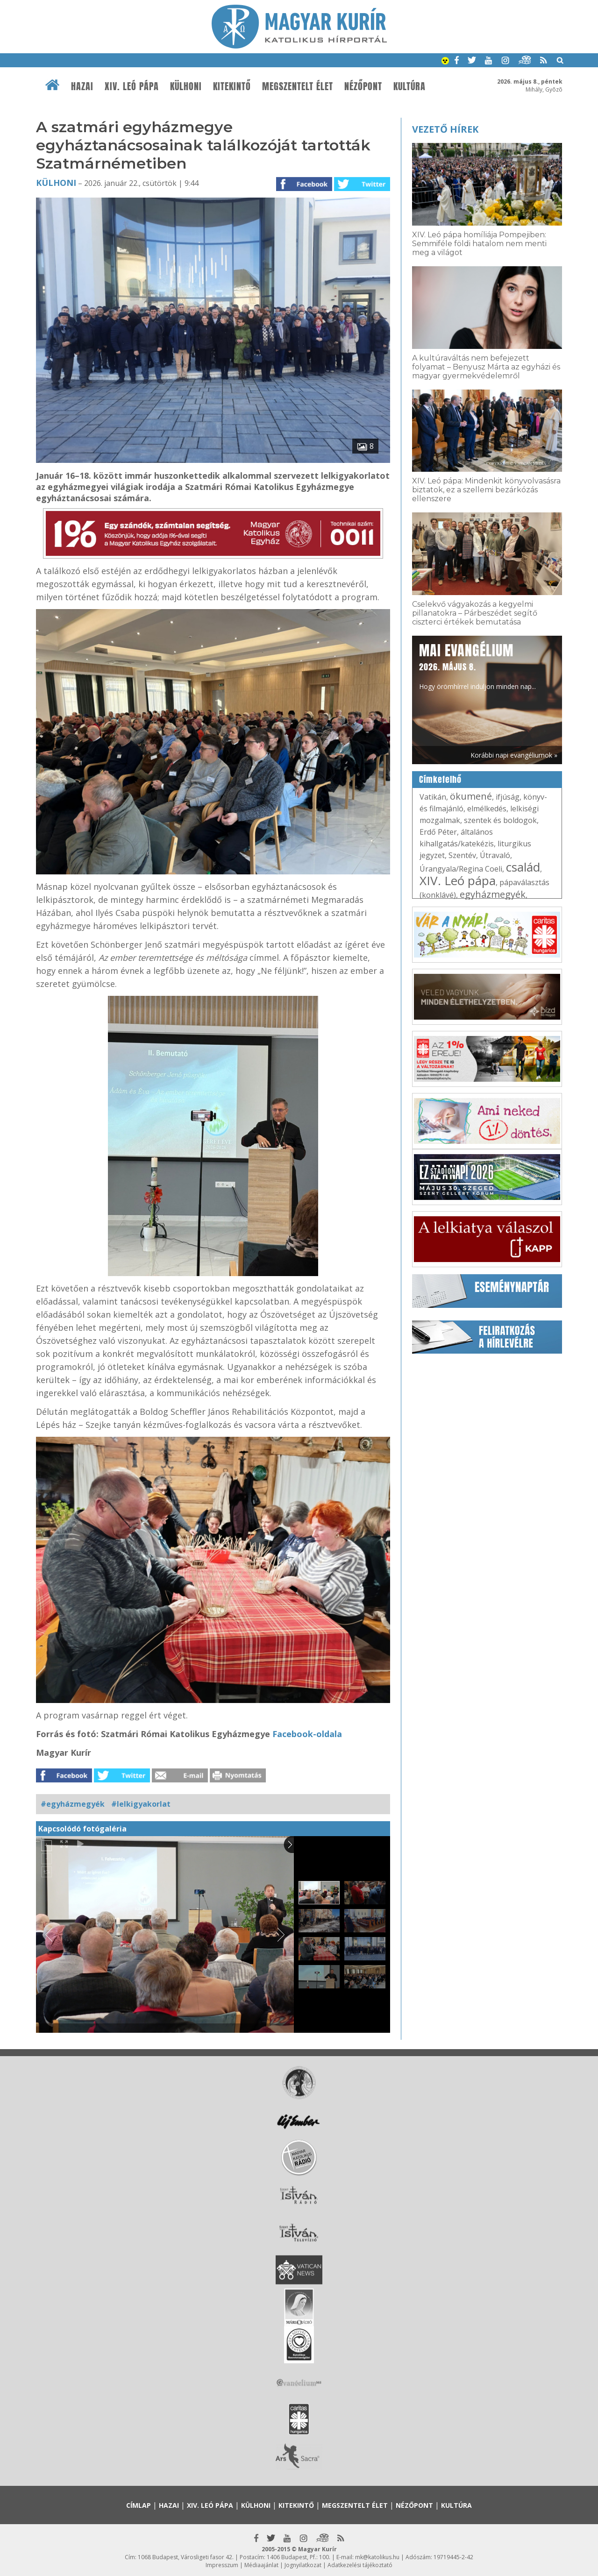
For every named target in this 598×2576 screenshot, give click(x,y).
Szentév (462, 855)
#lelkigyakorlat (141, 1804)
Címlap (138, 2505)
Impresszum (222, 2565)
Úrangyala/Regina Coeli (461, 869)
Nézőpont (363, 86)
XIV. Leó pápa (132, 86)
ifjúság (508, 797)
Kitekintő (232, 86)
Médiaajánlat (261, 2565)
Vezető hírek (445, 129)
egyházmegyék (493, 894)
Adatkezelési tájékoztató (359, 2565)
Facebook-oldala (307, 1733)
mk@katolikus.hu (377, 2557)
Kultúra (409, 86)
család (523, 867)
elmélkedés (486, 808)
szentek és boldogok (500, 820)
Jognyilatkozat (303, 2565)
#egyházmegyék (73, 1804)
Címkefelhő (440, 780)
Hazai (82, 86)
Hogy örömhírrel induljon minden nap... (477, 665)
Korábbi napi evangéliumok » (513, 755)
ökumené (471, 796)
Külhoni (186, 86)
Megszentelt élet (297, 86)
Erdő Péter (438, 832)
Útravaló (495, 855)
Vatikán (433, 797)
